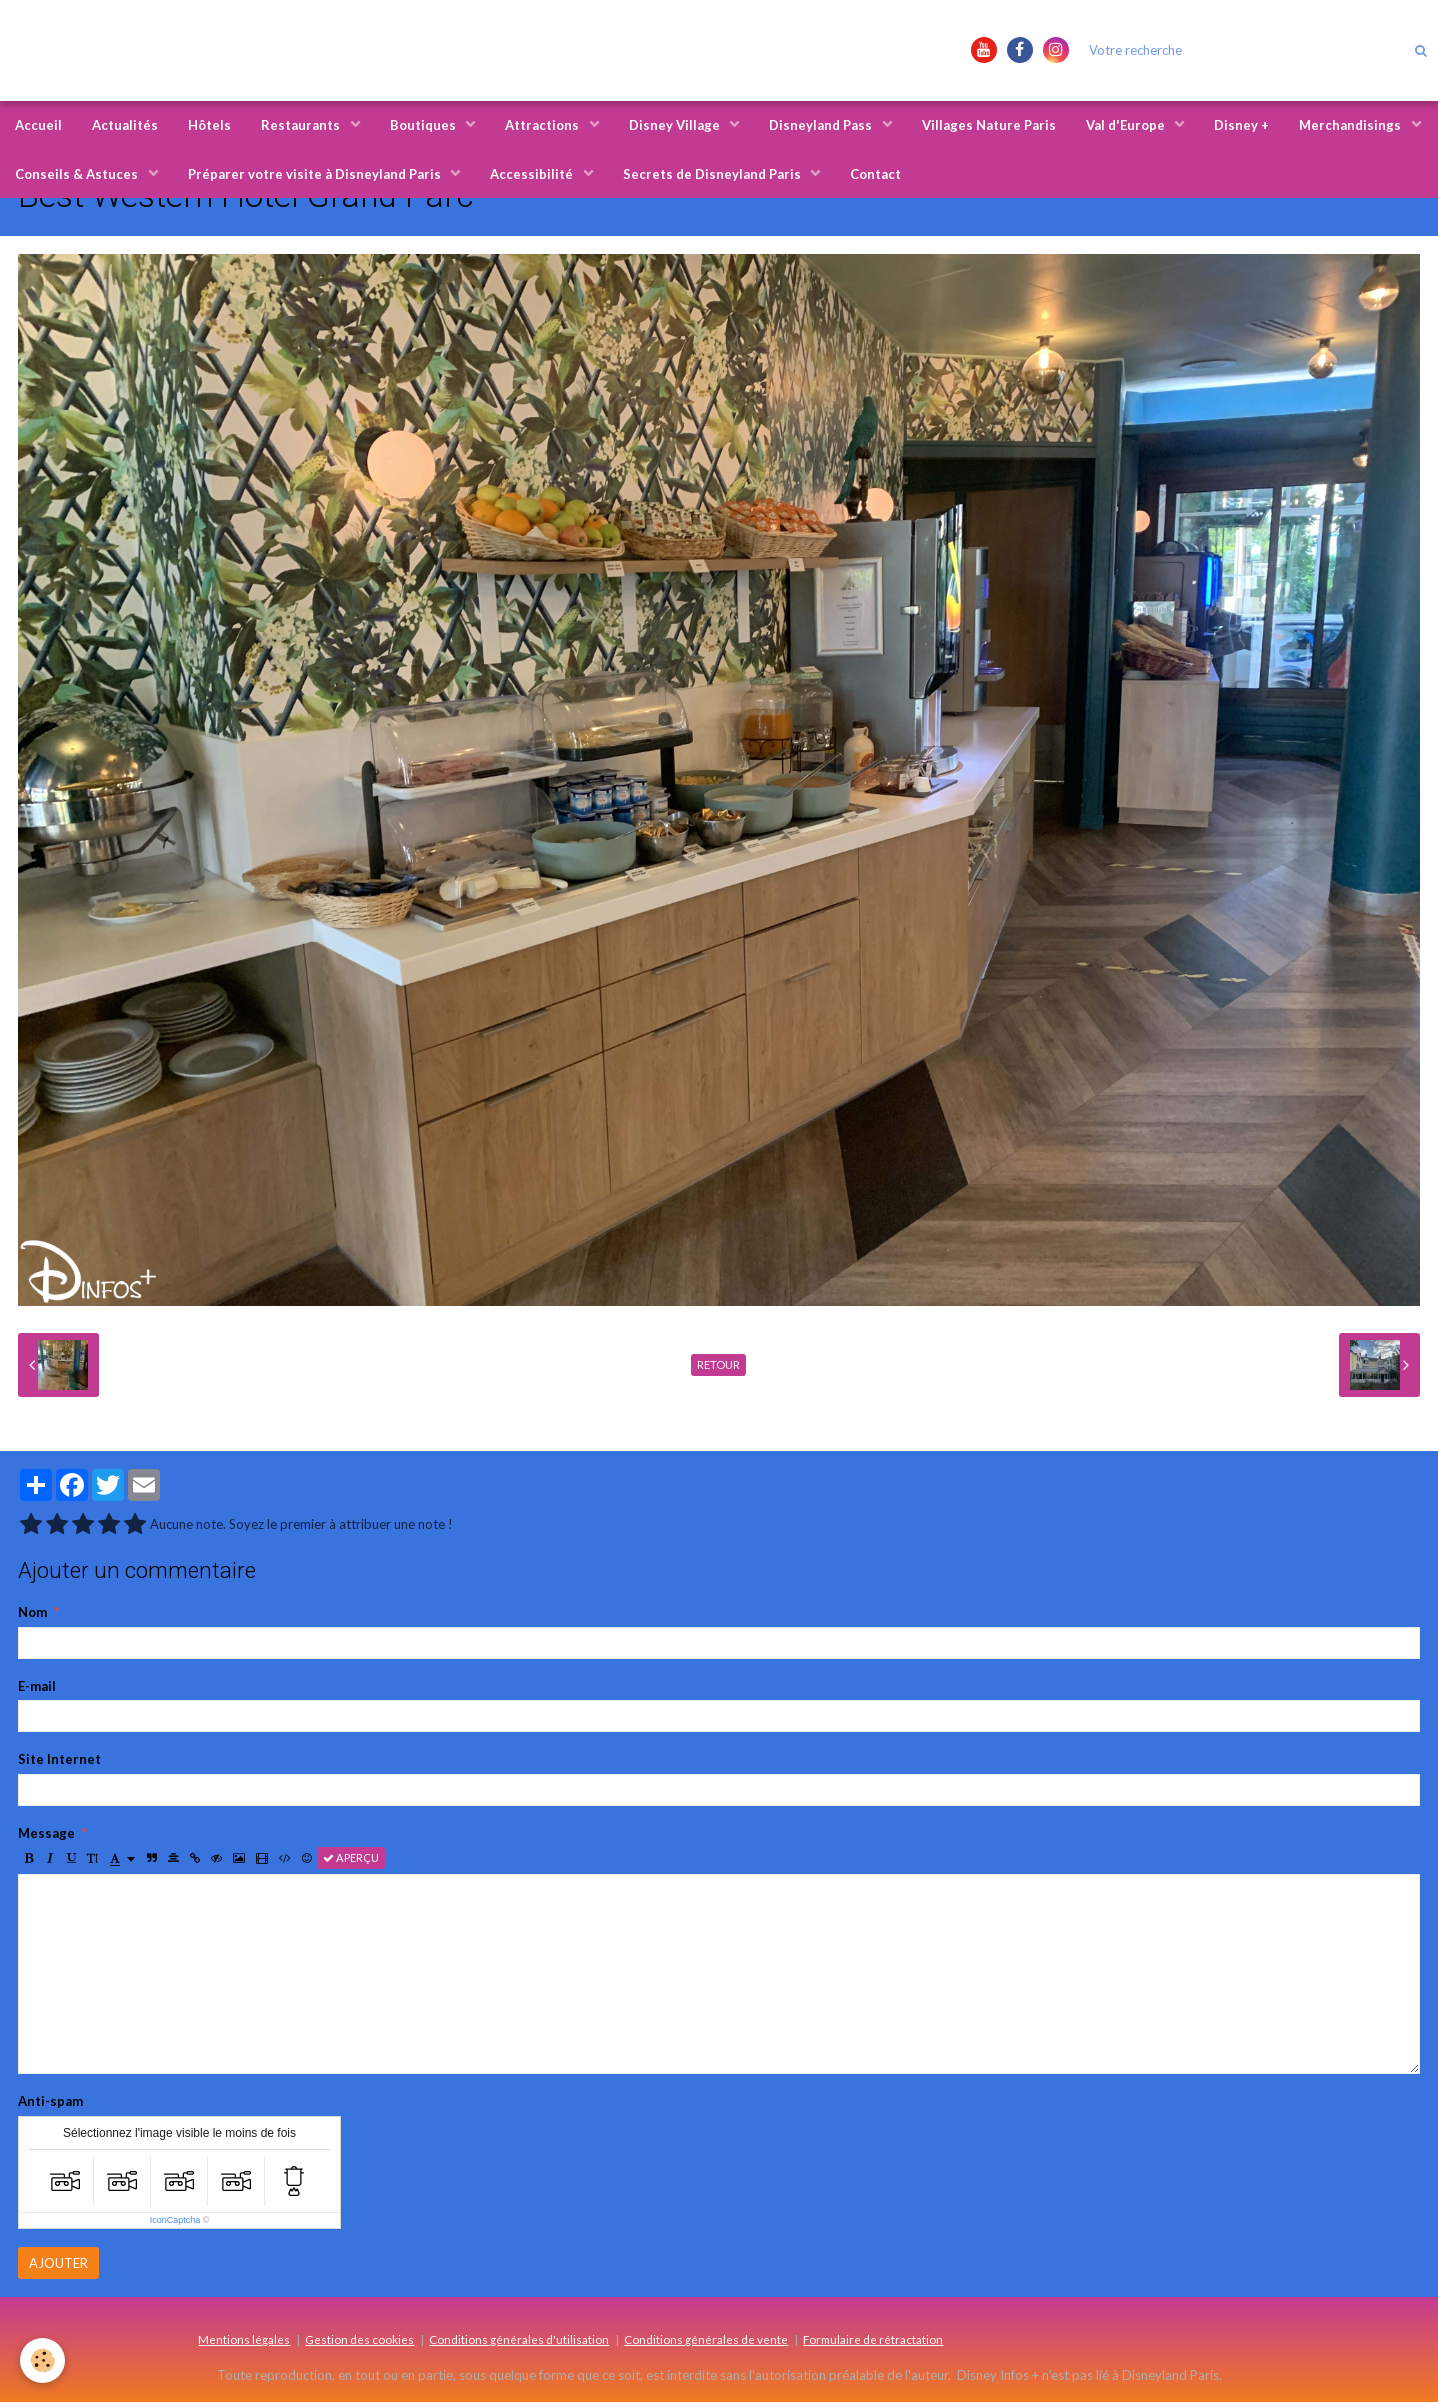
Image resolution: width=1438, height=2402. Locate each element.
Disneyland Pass (822, 125)
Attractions (543, 125)
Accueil (38, 125)
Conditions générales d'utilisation (519, 2339)
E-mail (37, 1686)
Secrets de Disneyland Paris (713, 174)
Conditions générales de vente (706, 2339)
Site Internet (59, 1759)
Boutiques (424, 125)
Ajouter (58, 2263)
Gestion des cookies (359, 2339)
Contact (875, 174)
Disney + (1241, 125)
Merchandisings (1351, 125)
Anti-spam (50, 2101)
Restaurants (302, 125)
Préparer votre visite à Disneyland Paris (316, 174)
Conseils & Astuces (78, 174)
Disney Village (676, 125)
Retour (718, 1364)
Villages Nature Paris (989, 125)
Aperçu (351, 1857)
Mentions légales (244, 2339)
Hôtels (209, 125)
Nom (32, 1612)
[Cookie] (42, 2360)
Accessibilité (533, 174)
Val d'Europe (1127, 125)
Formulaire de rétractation (873, 2339)
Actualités (125, 125)
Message (46, 1833)
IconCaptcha (175, 2220)
